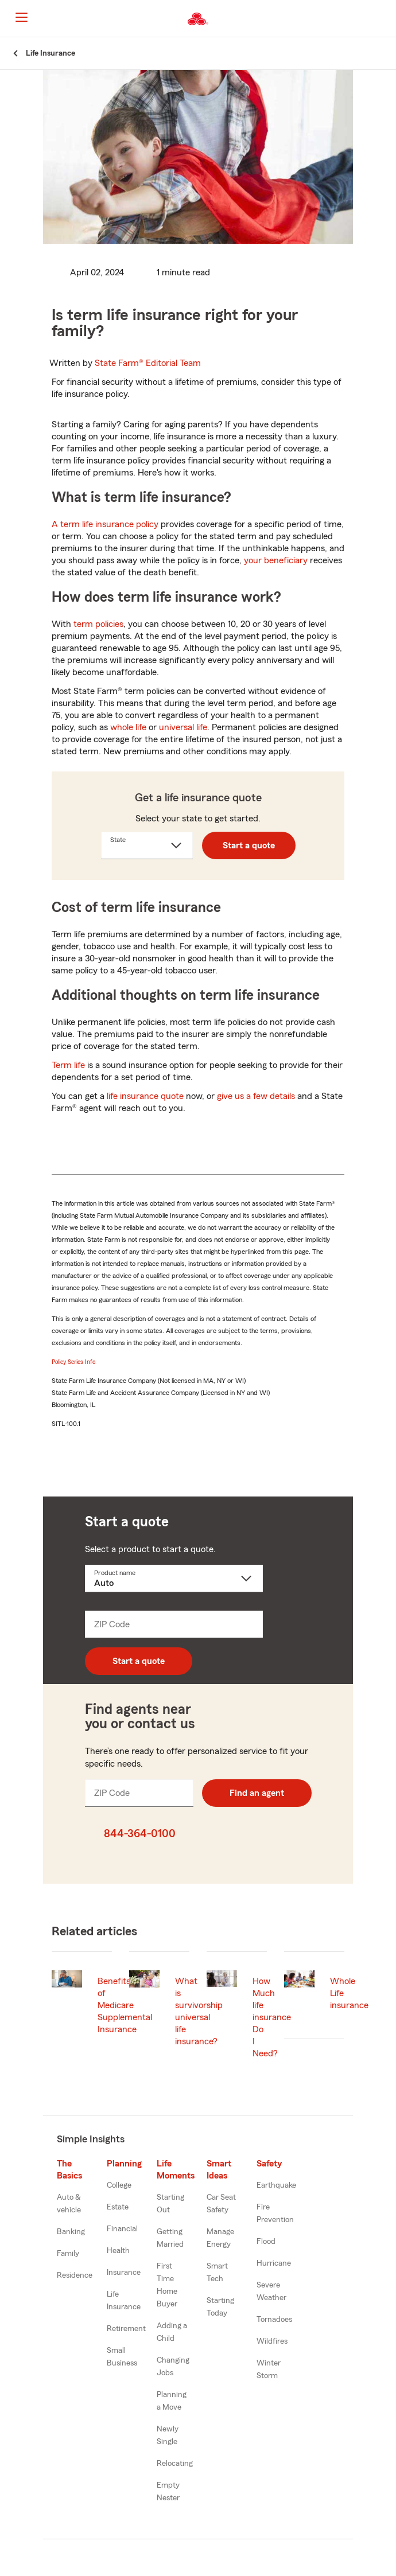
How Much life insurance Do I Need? (272, 2017)
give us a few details (256, 1096)
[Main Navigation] (21, 17)
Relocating (175, 2464)
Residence (74, 2275)
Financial (122, 2229)
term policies (98, 624)
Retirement (126, 2329)
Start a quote (249, 845)
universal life (183, 727)
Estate (118, 2207)
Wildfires (272, 2341)
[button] (386, 19)
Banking (71, 2232)
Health (118, 2251)
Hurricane (274, 2263)
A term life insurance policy (105, 524)
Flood (266, 2242)
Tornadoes (274, 2320)
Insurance (124, 2273)
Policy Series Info (73, 1361)
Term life (68, 1065)
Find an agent (257, 1793)
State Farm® (148, 363)
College (119, 2185)
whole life (128, 727)
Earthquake (276, 2185)
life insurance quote (145, 1096)
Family (68, 2254)
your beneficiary (276, 560)
